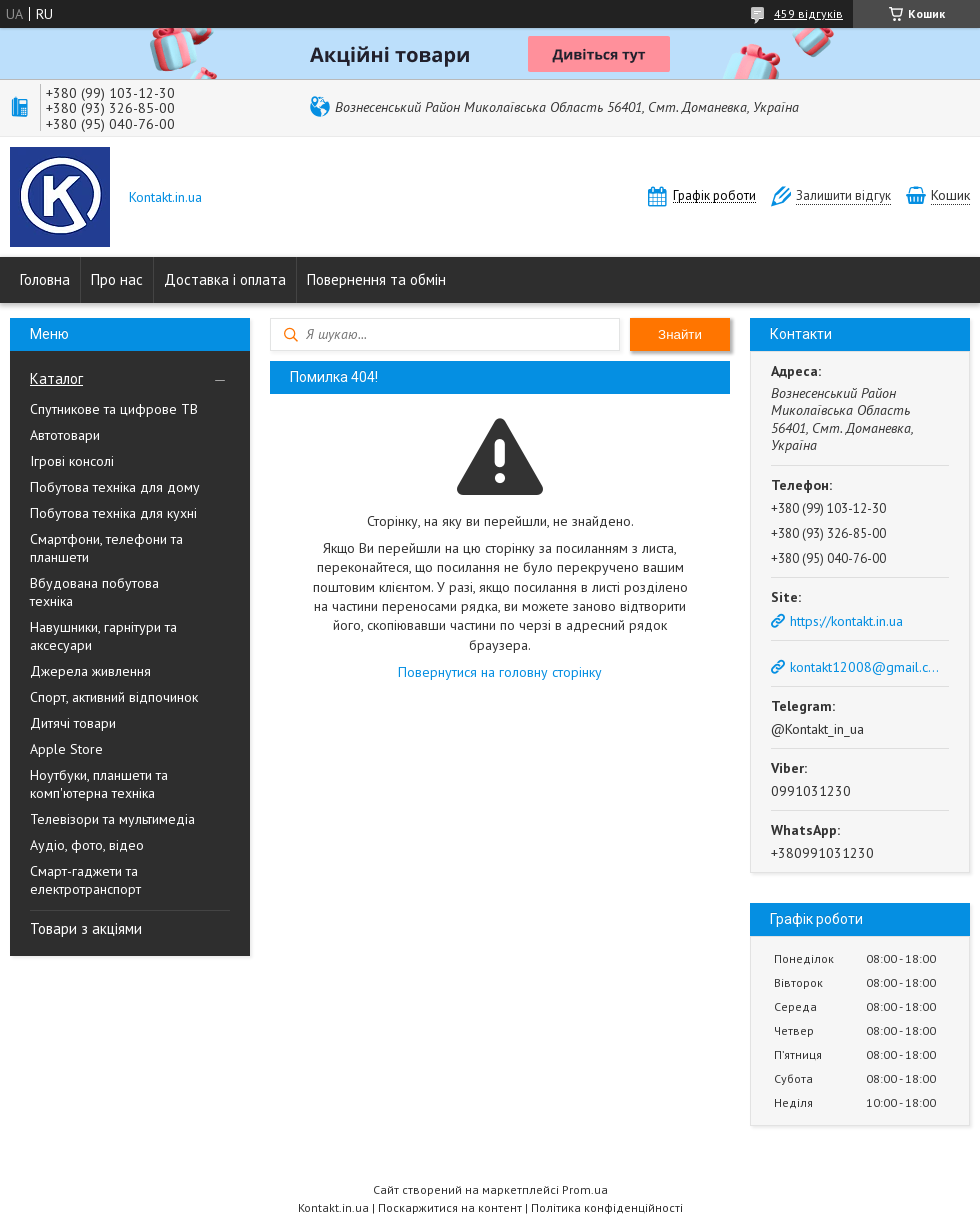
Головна (45, 279)
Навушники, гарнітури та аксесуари (103, 636)
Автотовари (65, 435)
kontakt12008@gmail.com (868, 667)
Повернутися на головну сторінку (500, 672)
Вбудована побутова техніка (94, 592)
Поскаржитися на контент (450, 1207)
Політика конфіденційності (607, 1207)
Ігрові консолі (72, 461)
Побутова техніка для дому (115, 487)
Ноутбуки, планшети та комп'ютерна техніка (99, 784)
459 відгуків (808, 13)
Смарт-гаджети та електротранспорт (85, 880)
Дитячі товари (73, 723)
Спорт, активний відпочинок (114, 697)
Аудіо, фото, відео (87, 845)
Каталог (56, 378)
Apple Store (66, 749)
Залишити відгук (843, 195)
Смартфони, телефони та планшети (106, 548)
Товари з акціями (86, 928)
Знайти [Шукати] (680, 334)
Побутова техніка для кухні (113, 513)
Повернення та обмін (376, 279)
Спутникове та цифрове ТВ (114, 409)
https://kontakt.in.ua (846, 621)
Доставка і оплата (225, 279)
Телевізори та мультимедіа (112, 819)
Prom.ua (585, 1189)
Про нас (117, 279)
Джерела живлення (90, 671)
